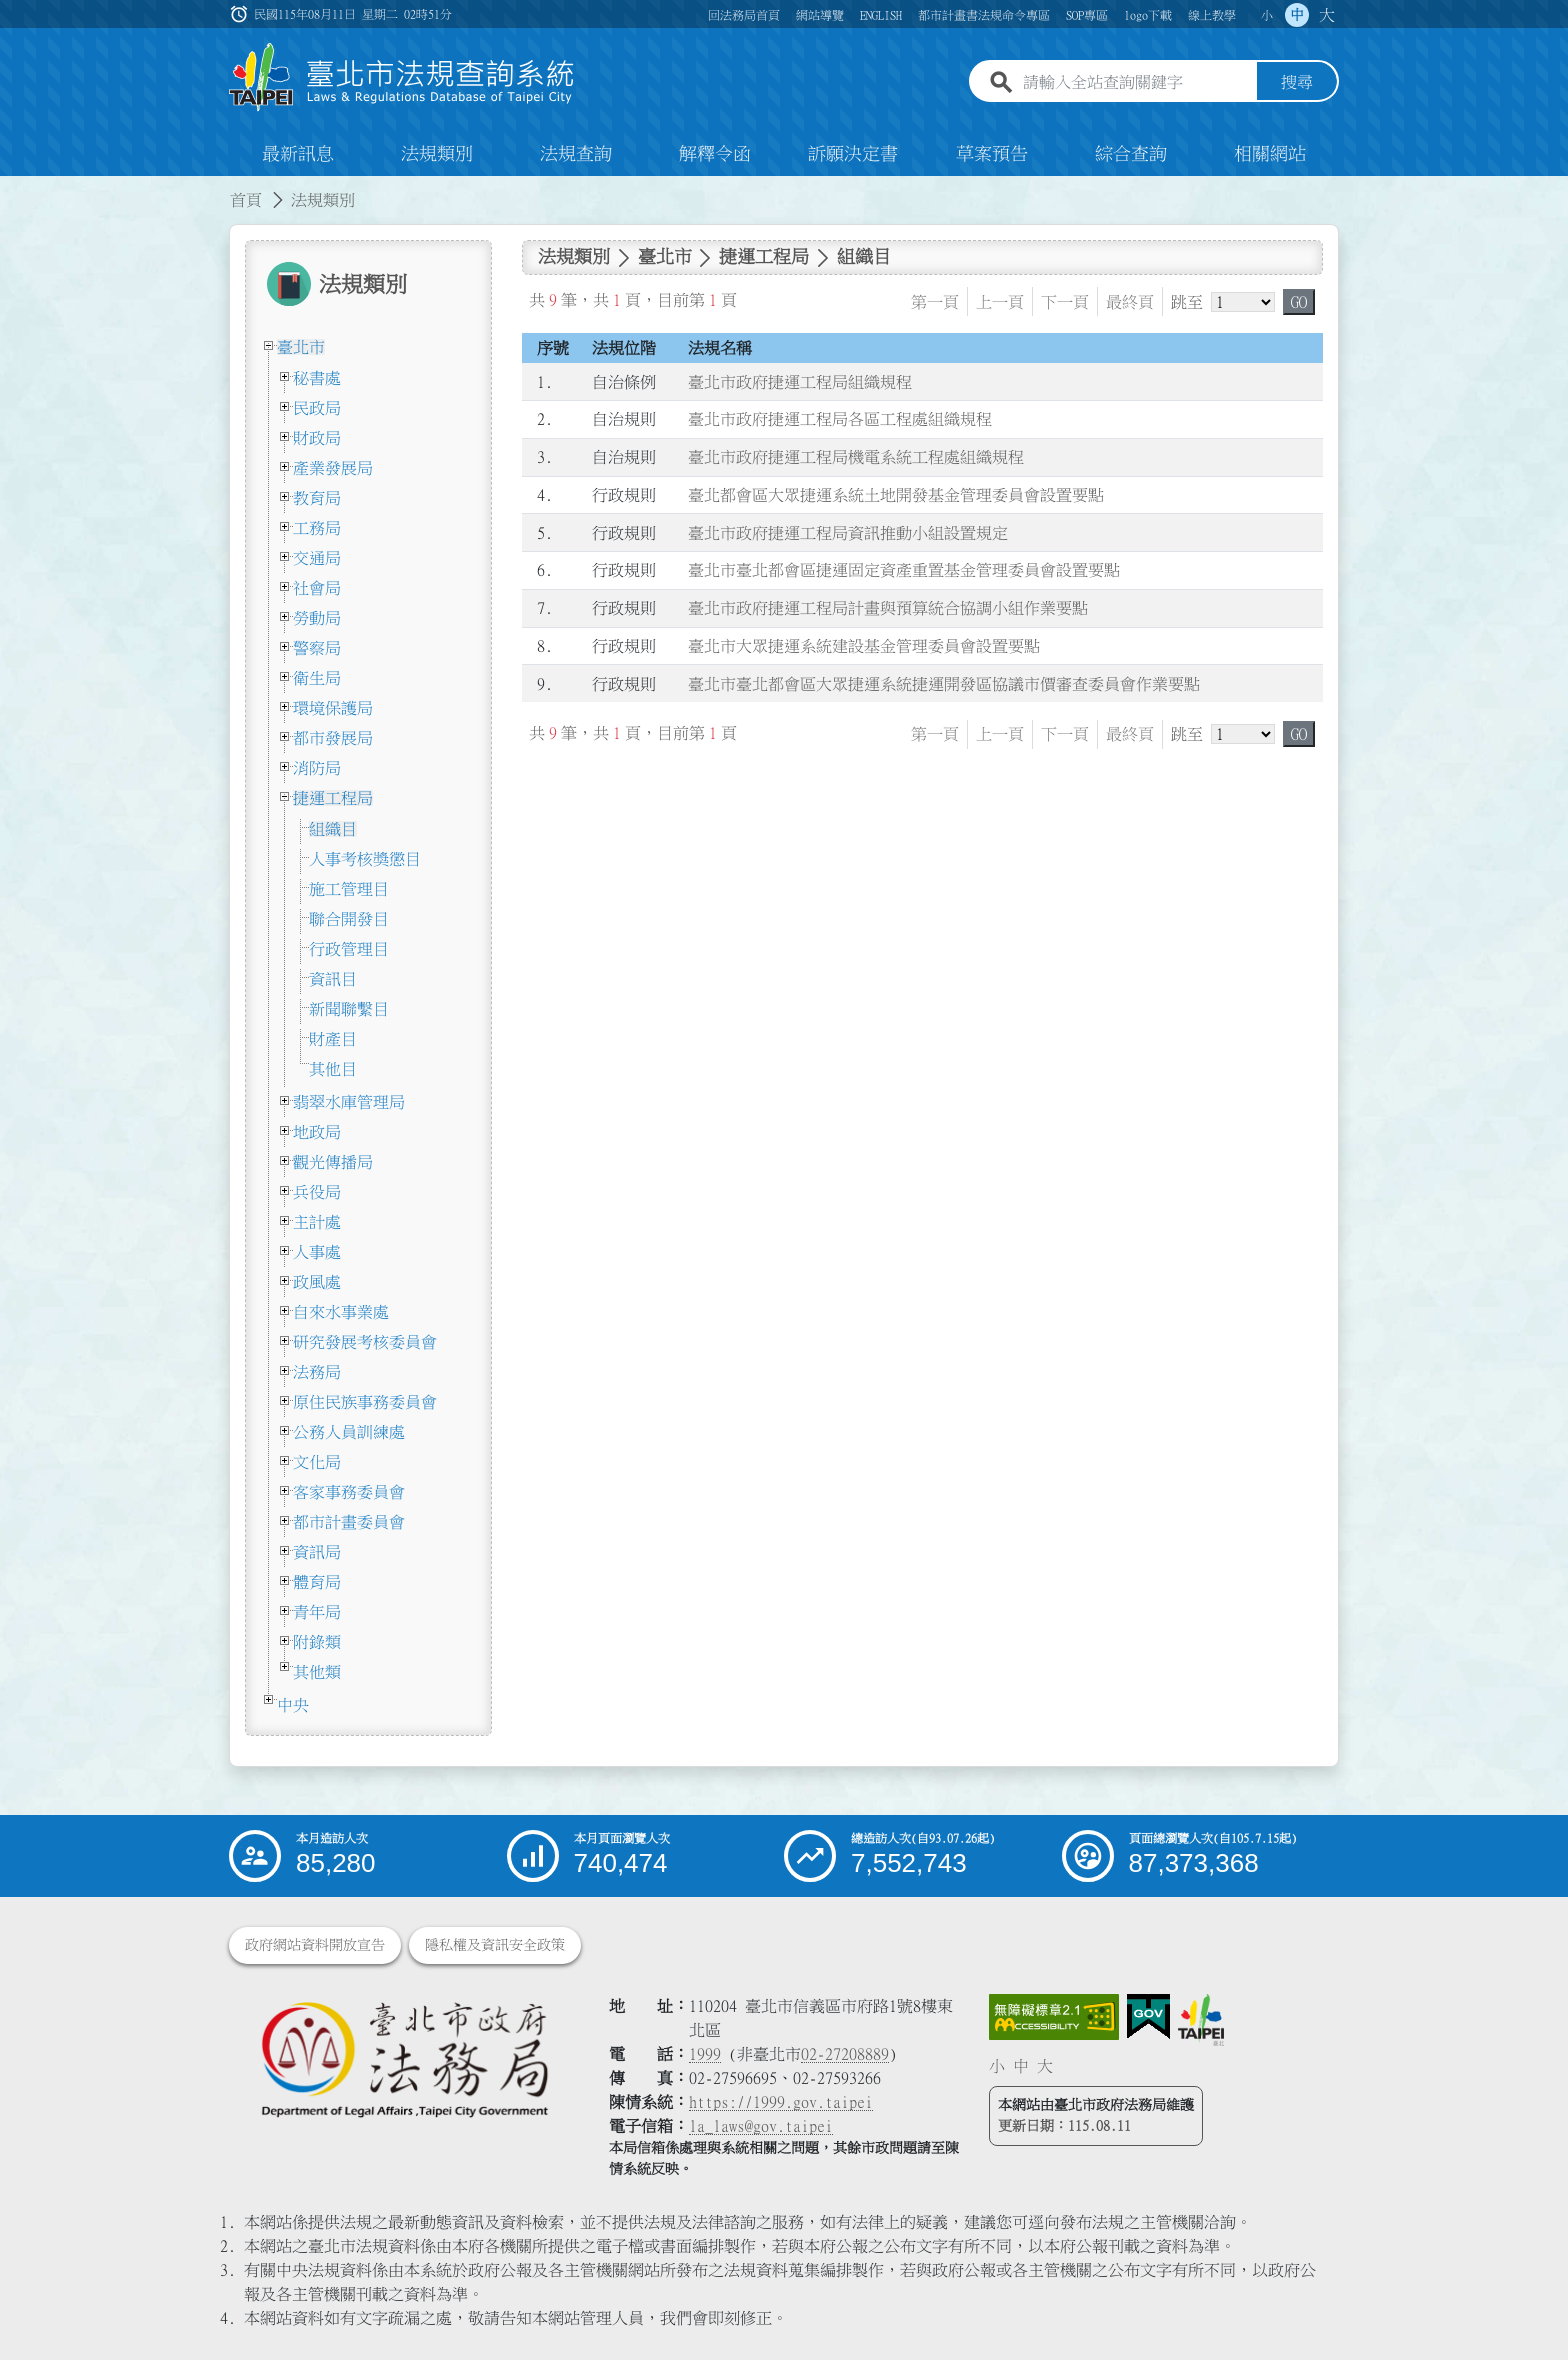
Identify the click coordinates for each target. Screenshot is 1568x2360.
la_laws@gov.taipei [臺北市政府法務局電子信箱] (761, 2126)
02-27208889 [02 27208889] (845, 2054)
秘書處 (317, 378)
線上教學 (1212, 15)
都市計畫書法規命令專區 (984, 15)
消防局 (317, 768)
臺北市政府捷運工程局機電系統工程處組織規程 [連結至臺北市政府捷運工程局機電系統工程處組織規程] (856, 457)
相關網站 (1270, 154)
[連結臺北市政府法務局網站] (404, 2058)
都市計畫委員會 (349, 1522)
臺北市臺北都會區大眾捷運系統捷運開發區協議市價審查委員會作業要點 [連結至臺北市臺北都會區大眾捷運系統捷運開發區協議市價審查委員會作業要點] (944, 684)
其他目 (333, 1069)
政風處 (317, 1282)
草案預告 (992, 154)
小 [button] (1267, 15)
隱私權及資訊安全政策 (495, 1945)
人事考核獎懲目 (365, 859)
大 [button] (1327, 15)
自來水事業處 (341, 1312)
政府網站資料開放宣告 (315, 1945)
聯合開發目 (349, 919)
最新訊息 (298, 154)
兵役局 (317, 1192)
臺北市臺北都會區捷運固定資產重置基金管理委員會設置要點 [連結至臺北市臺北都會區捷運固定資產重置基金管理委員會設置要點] (904, 571)
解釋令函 (715, 154)
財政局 (317, 438)
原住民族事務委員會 (365, 1402)
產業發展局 (333, 468)
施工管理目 (349, 889)
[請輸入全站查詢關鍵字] (1136, 83)
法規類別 (437, 154)
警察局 (317, 648)
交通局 (317, 558)
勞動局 (317, 618)
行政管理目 (349, 949)
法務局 (317, 1372)
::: (12, 188)
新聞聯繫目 (349, 1009)
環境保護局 (333, 708)
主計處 (317, 1222)
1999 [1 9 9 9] (705, 2054)
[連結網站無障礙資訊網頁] (1054, 2017)
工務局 (317, 528)
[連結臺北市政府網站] (1201, 2020)
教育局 (317, 498)
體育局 (317, 1582)
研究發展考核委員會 (365, 1342)
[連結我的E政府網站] (1148, 2017)
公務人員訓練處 (349, 1432)
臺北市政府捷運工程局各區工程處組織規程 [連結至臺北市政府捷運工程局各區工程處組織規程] (840, 420)
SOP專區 (1087, 15)
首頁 (246, 200)
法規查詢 (576, 154)
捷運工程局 (333, 798)
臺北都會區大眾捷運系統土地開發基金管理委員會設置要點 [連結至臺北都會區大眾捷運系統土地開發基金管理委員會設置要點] (896, 495)
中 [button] (1297, 15)
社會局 (317, 588)
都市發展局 (333, 738)
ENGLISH (881, 15)
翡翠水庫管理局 (349, 1102)
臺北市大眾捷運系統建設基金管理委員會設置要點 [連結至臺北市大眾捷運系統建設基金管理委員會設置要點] (864, 646)
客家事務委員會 (349, 1492)
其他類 (317, 1672)
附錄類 (317, 1642)
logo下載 (1148, 15)
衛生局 (317, 678)
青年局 (317, 1612)
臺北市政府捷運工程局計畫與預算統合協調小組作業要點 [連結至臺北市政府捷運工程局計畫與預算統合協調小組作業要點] (888, 608)
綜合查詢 (1131, 154)
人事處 (317, 1252)
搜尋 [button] (1297, 83)
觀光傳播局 (333, 1162)
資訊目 (333, 979)
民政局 (317, 408)
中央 (293, 1705)
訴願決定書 (853, 154)
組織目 (333, 829)
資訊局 (317, 1552)
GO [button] (1299, 302)
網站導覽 (820, 15)
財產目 (333, 1039)
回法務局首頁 (744, 15)
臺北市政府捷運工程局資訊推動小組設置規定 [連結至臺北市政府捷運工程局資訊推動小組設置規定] (848, 533)
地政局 (317, 1132)
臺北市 (301, 347)
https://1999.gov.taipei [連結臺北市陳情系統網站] (781, 2102)
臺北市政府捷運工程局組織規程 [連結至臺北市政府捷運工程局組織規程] (800, 382)
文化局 (317, 1462)
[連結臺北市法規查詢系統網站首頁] (402, 77)
